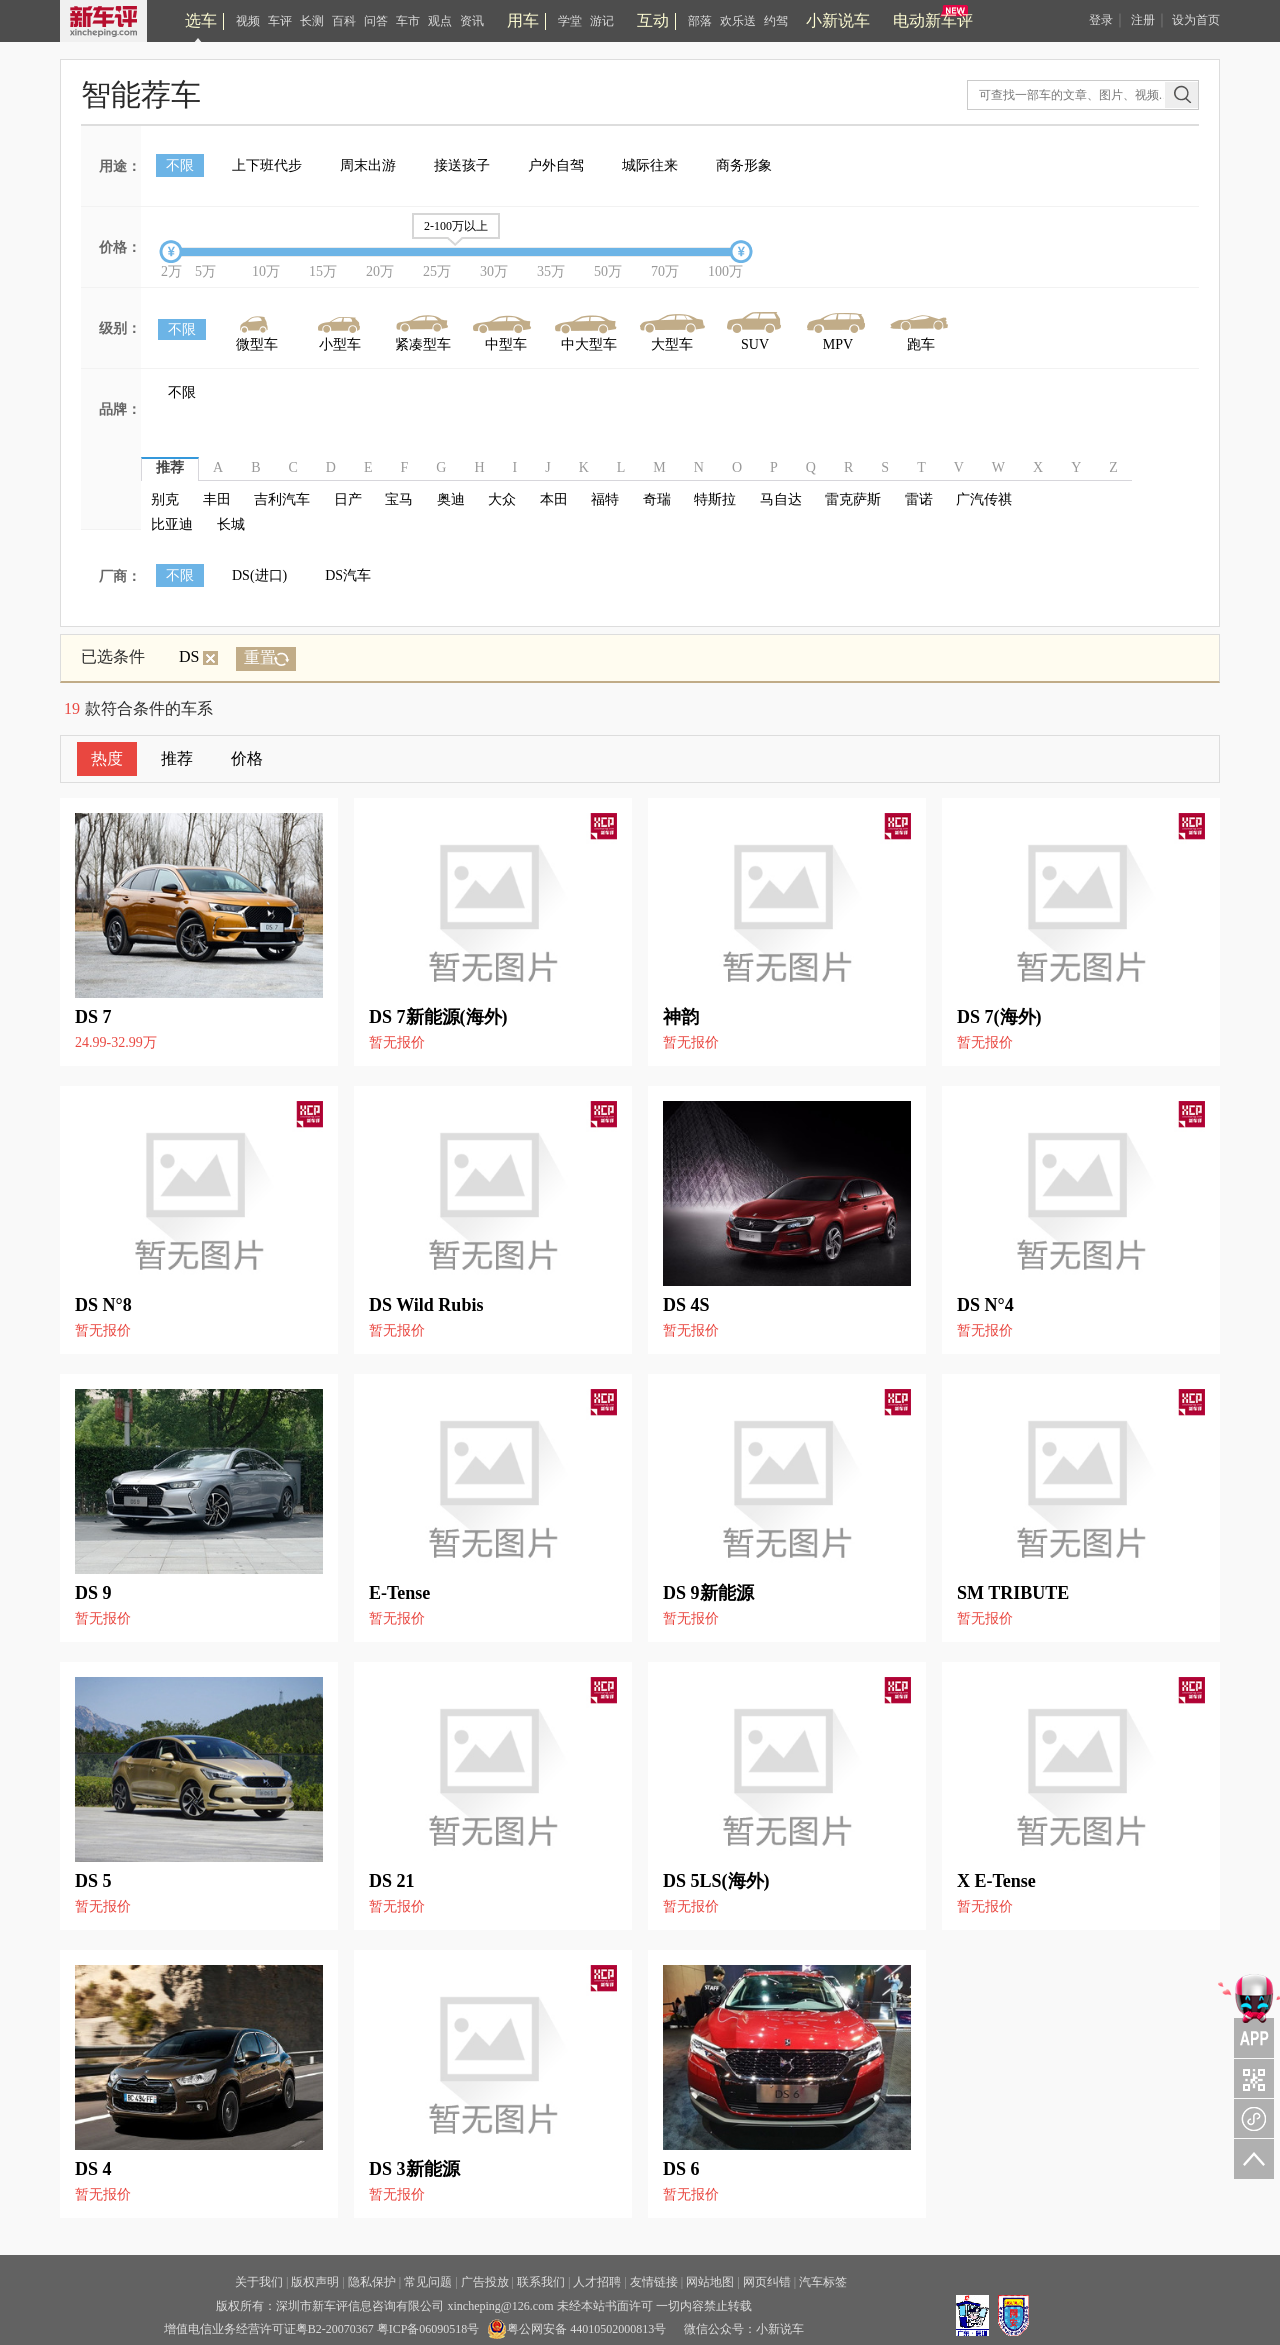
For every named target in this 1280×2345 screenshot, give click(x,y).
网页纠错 (767, 2282)
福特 (605, 499)
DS (198, 656)
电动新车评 (933, 20)
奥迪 (451, 499)
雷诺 (919, 499)
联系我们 (541, 2282)
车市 (408, 21)
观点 (440, 21)
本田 (554, 499)
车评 (280, 21)
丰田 (217, 499)
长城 (231, 524)
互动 (653, 20)
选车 (201, 20)
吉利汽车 (282, 499)
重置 (260, 657)
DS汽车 (348, 575)
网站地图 (710, 2282)
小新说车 (838, 20)
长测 (312, 21)
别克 (165, 499)
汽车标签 (823, 2282)
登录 (1101, 20)
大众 (502, 499)
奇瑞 (657, 499)
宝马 (399, 499)
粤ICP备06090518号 (428, 2329)
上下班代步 (267, 165)
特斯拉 (715, 499)
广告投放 (485, 2282)
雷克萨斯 (853, 499)
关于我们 (259, 2282)
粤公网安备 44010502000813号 (576, 2329)
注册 (1143, 20)
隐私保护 (372, 2282)
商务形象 (744, 165)
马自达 (781, 499)
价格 (247, 758)
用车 (523, 20)
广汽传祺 (984, 499)
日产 (348, 499)
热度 (107, 758)
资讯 (472, 21)
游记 (602, 21)
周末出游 (368, 165)
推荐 (177, 758)
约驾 (776, 21)
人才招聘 (597, 2282)
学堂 (570, 21)
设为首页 (1196, 20)
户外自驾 (556, 165)
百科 (344, 21)
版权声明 (315, 2282)
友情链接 (654, 2282)
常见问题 (428, 2282)
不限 (180, 165)
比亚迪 (172, 524)
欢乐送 (738, 21)
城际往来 (650, 165)
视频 (248, 21)
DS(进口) (259, 575)
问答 (376, 21)
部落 (700, 21)
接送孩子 (462, 165)
